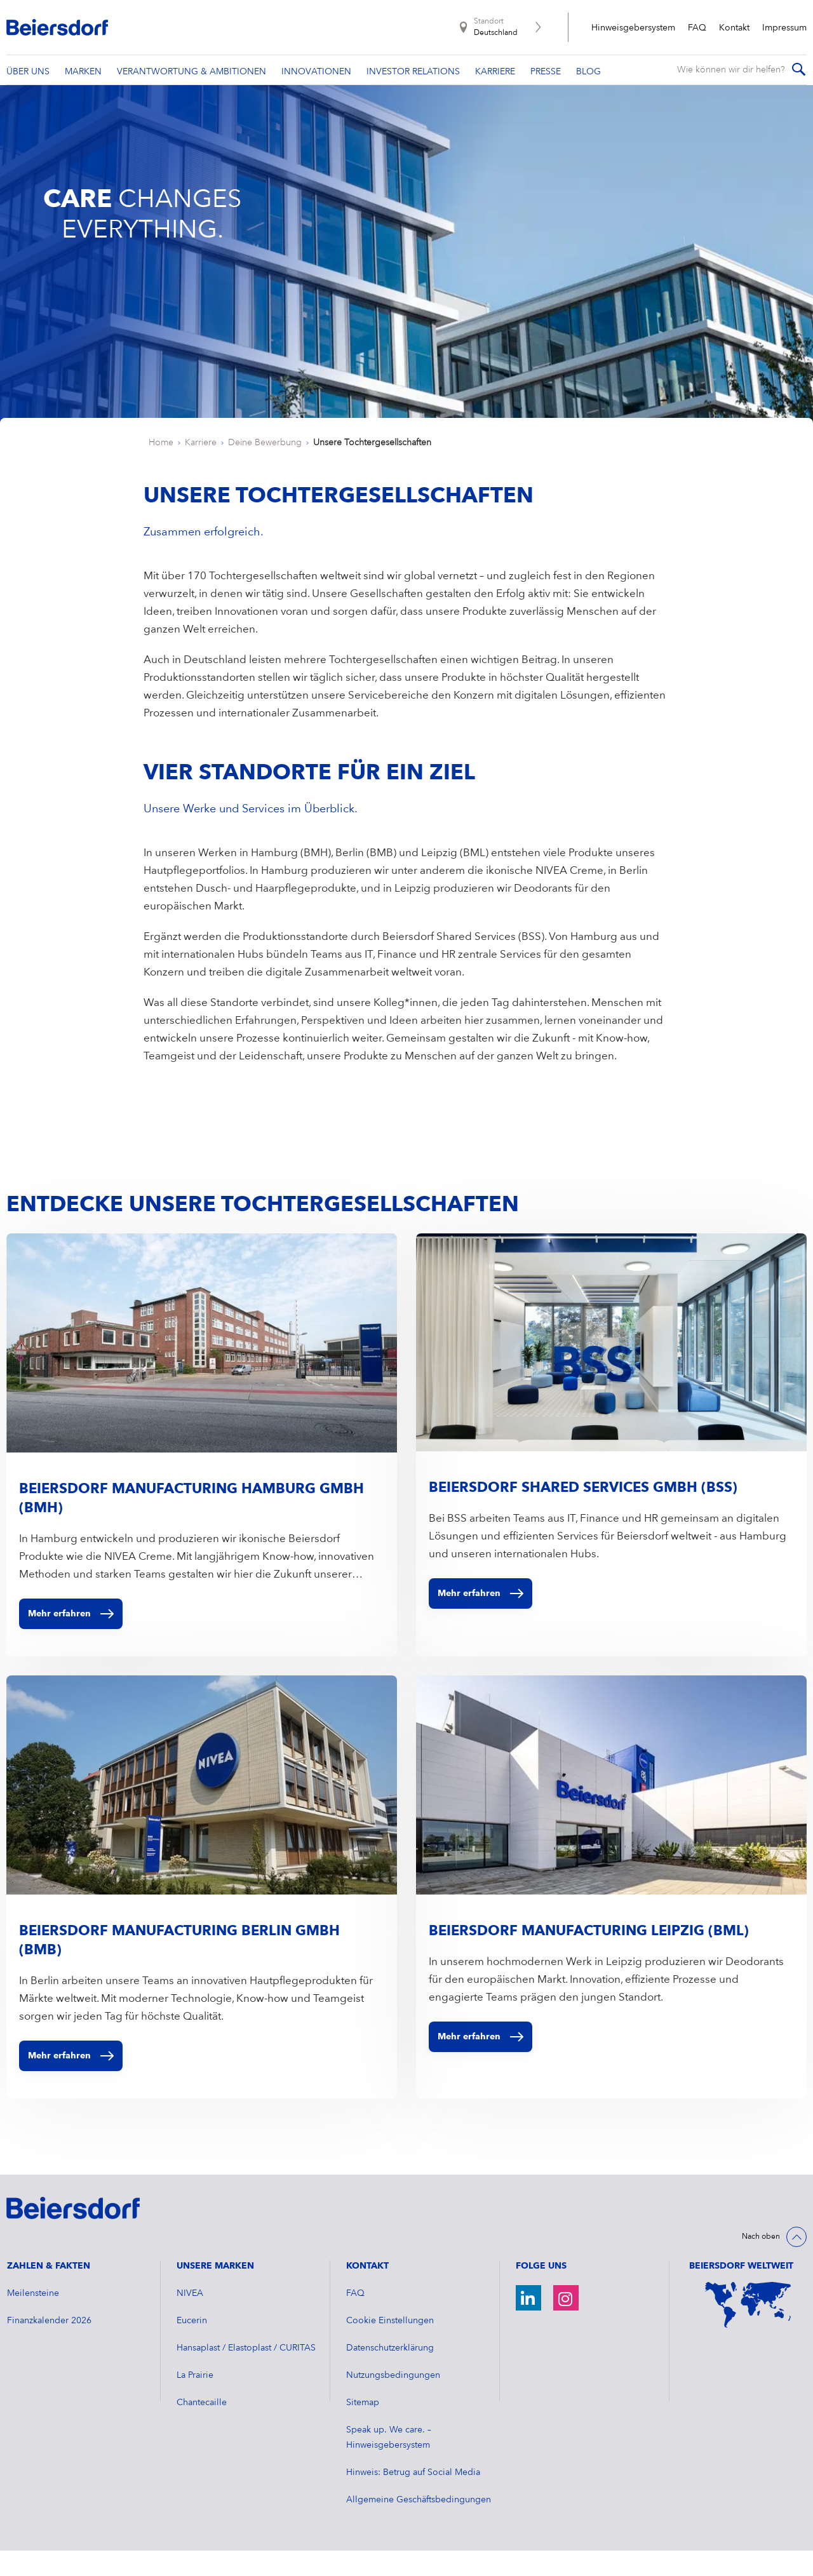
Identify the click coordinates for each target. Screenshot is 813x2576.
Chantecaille (202, 2428)
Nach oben (761, 2262)
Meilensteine (33, 2318)
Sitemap (362, 2428)
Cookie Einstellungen (390, 2346)
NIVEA (190, 2318)
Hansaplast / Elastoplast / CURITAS (246, 2373)
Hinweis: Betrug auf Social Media (413, 2497)
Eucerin (192, 2346)
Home (161, 468)
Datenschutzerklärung (390, 2373)
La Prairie (195, 2400)
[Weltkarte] (748, 2329)
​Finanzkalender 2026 (49, 2346)
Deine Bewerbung (265, 468)
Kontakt (734, 27)
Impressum (784, 27)
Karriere (201, 468)
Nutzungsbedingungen (393, 2400)
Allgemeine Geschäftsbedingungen (418, 2525)
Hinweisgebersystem (633, 27)
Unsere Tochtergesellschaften (372, 468)
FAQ (697, 27)
